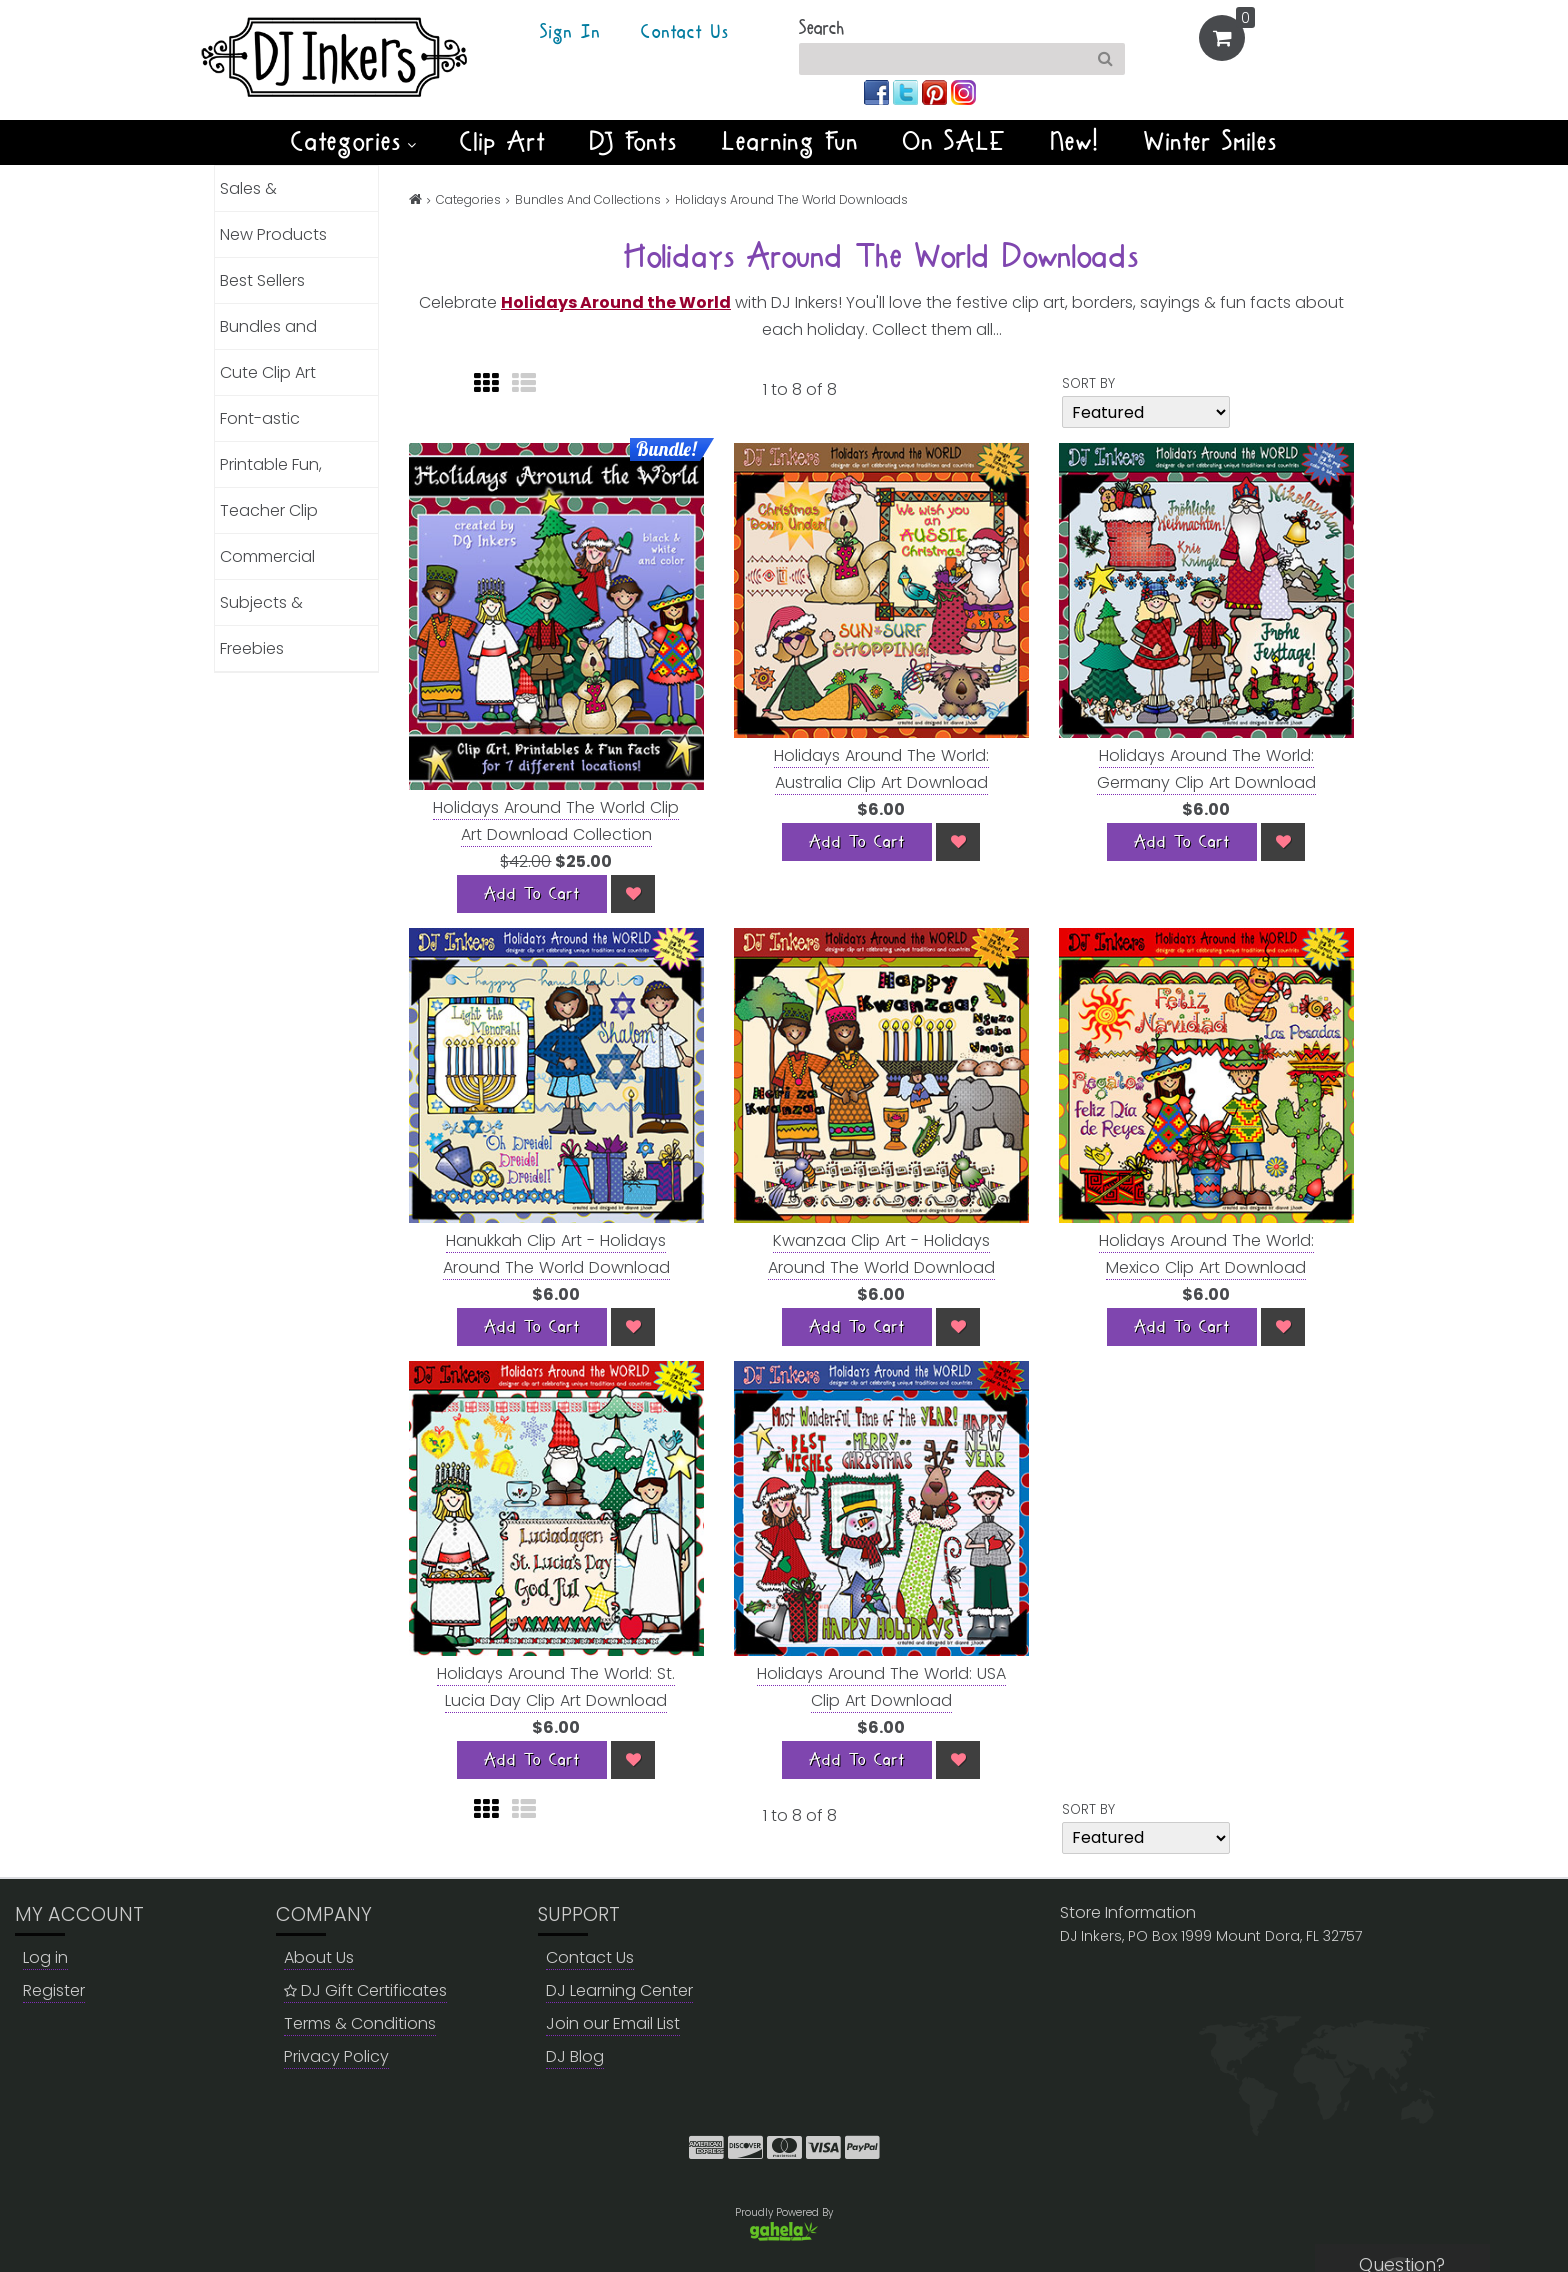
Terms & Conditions (360, 2023)
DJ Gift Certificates (365, 1990)
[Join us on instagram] (963, 91)
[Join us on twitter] (907, 91)
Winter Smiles (1211, 142)
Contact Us (685, 33)
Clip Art (503, 142)
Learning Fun (790, 142)
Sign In (570, 33)
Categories (353, 142)
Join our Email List (613, 2023)
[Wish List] (633, 894)
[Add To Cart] (532, 894)
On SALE (955, 142)
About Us (319, 1957)
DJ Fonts (634, 142)
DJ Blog (575, 2056)
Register (54, 1990)
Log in (45, 1957)
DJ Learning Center (619, 1990)
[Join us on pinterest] (936, 91)
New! (1075, 142)
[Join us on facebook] (878, 91)
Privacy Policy (336, 2056)
